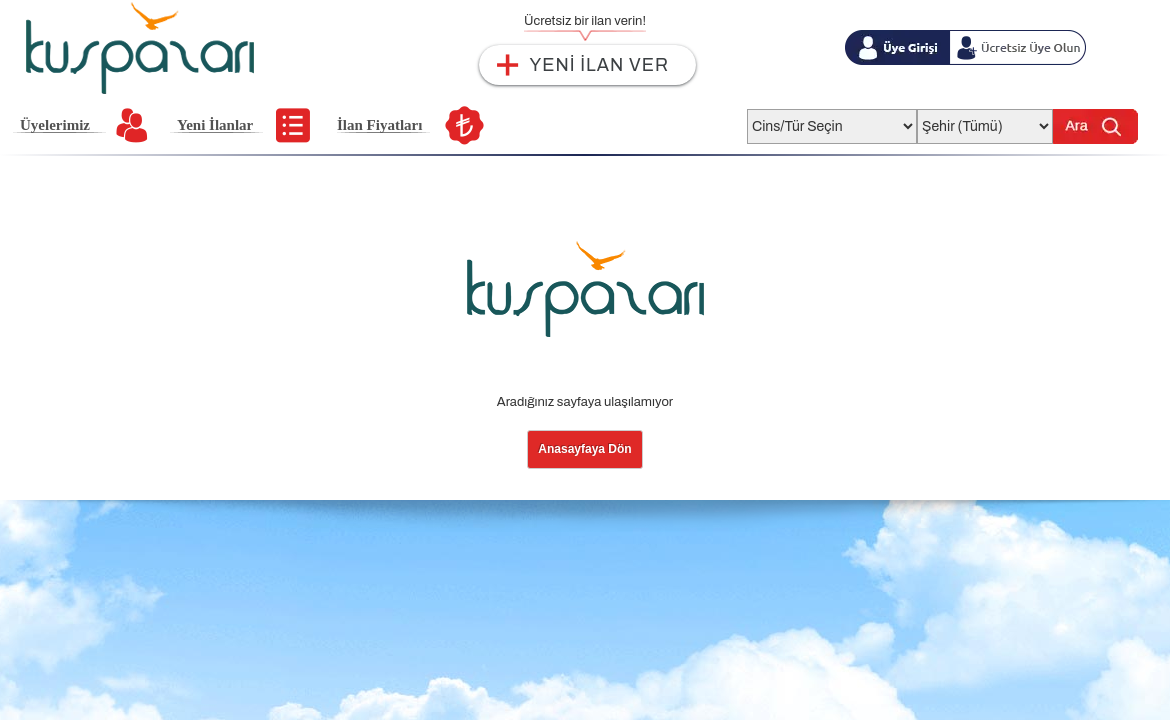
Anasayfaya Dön (584, 449)
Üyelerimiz (55, 125)
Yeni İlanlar (215, 125)
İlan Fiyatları (379, 125)
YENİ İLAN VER (599, 65)
